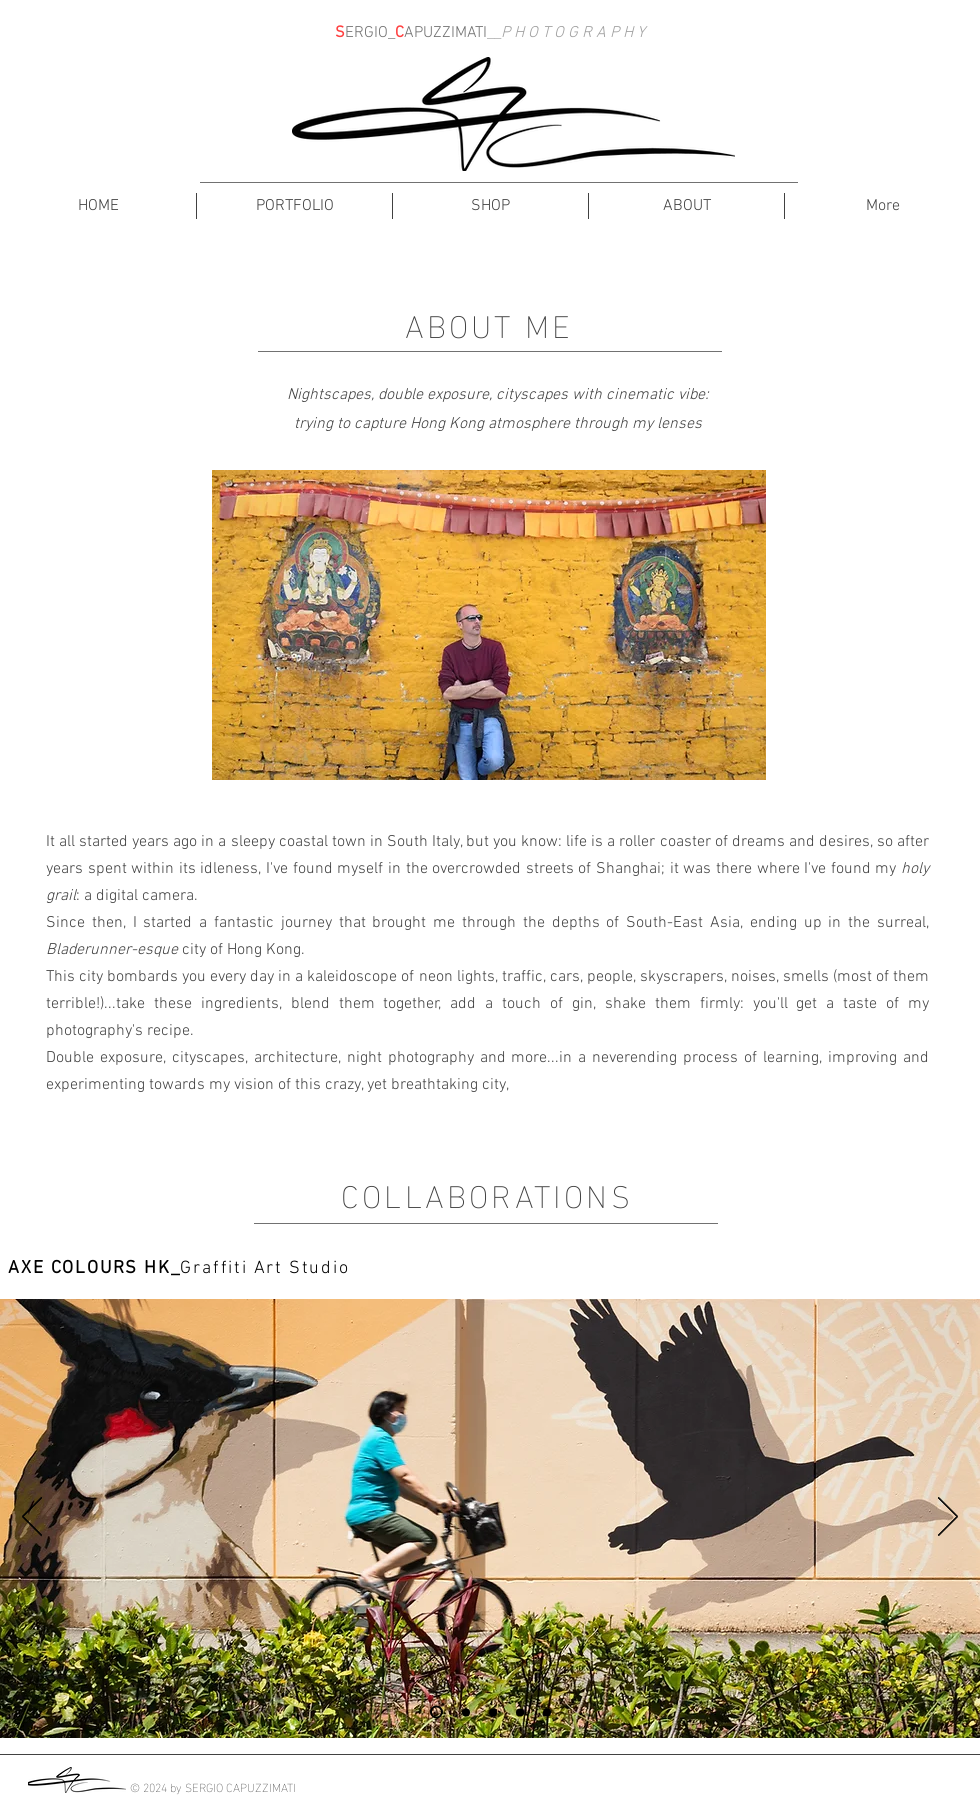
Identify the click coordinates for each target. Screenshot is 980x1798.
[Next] (948, 1518)
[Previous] (32, 1518)
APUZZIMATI (445, 33)
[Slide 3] (493, 1712)
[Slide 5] (547, 1712)
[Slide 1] (436, 1712)
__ (494, 33)
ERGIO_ (370, 33)
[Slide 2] (466, 1712)
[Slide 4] (520, 1712)
